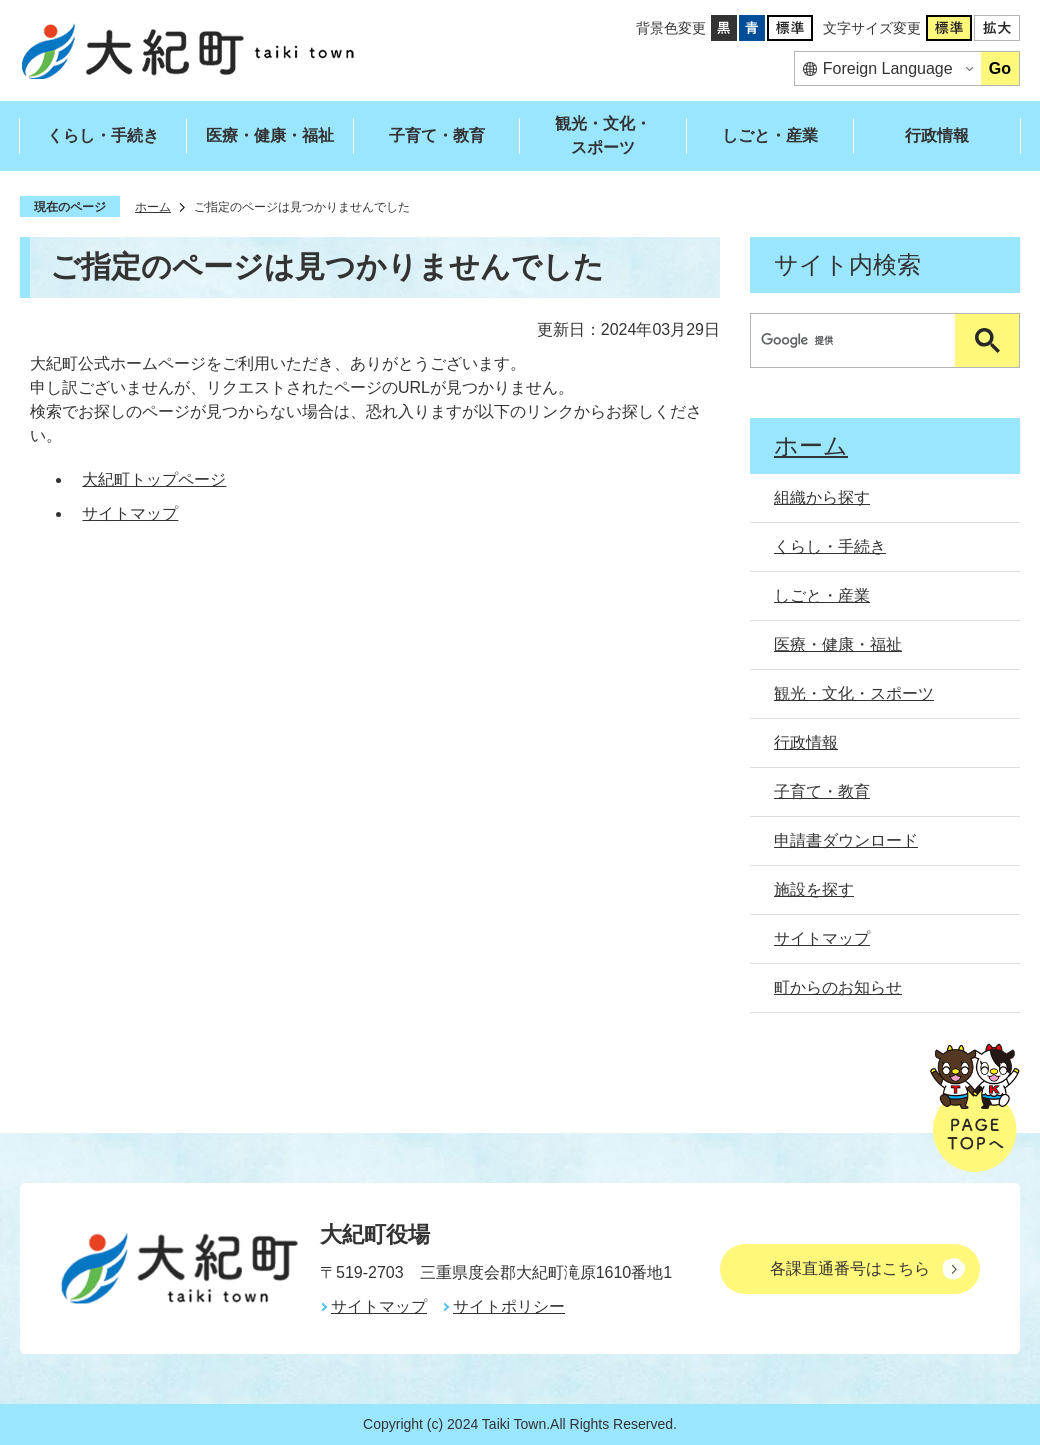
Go (1000, 68)
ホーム (153, 207)
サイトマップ (130, 513)
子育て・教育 (437, 135)
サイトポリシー (509, 1306)
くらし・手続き (103, 135)
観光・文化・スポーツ (603, 135)
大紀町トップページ (154, 479)
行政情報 (937, 135)
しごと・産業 (770, 135)
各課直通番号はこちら (850, 1268)
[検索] (858, 340)
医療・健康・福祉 (270, 135)
